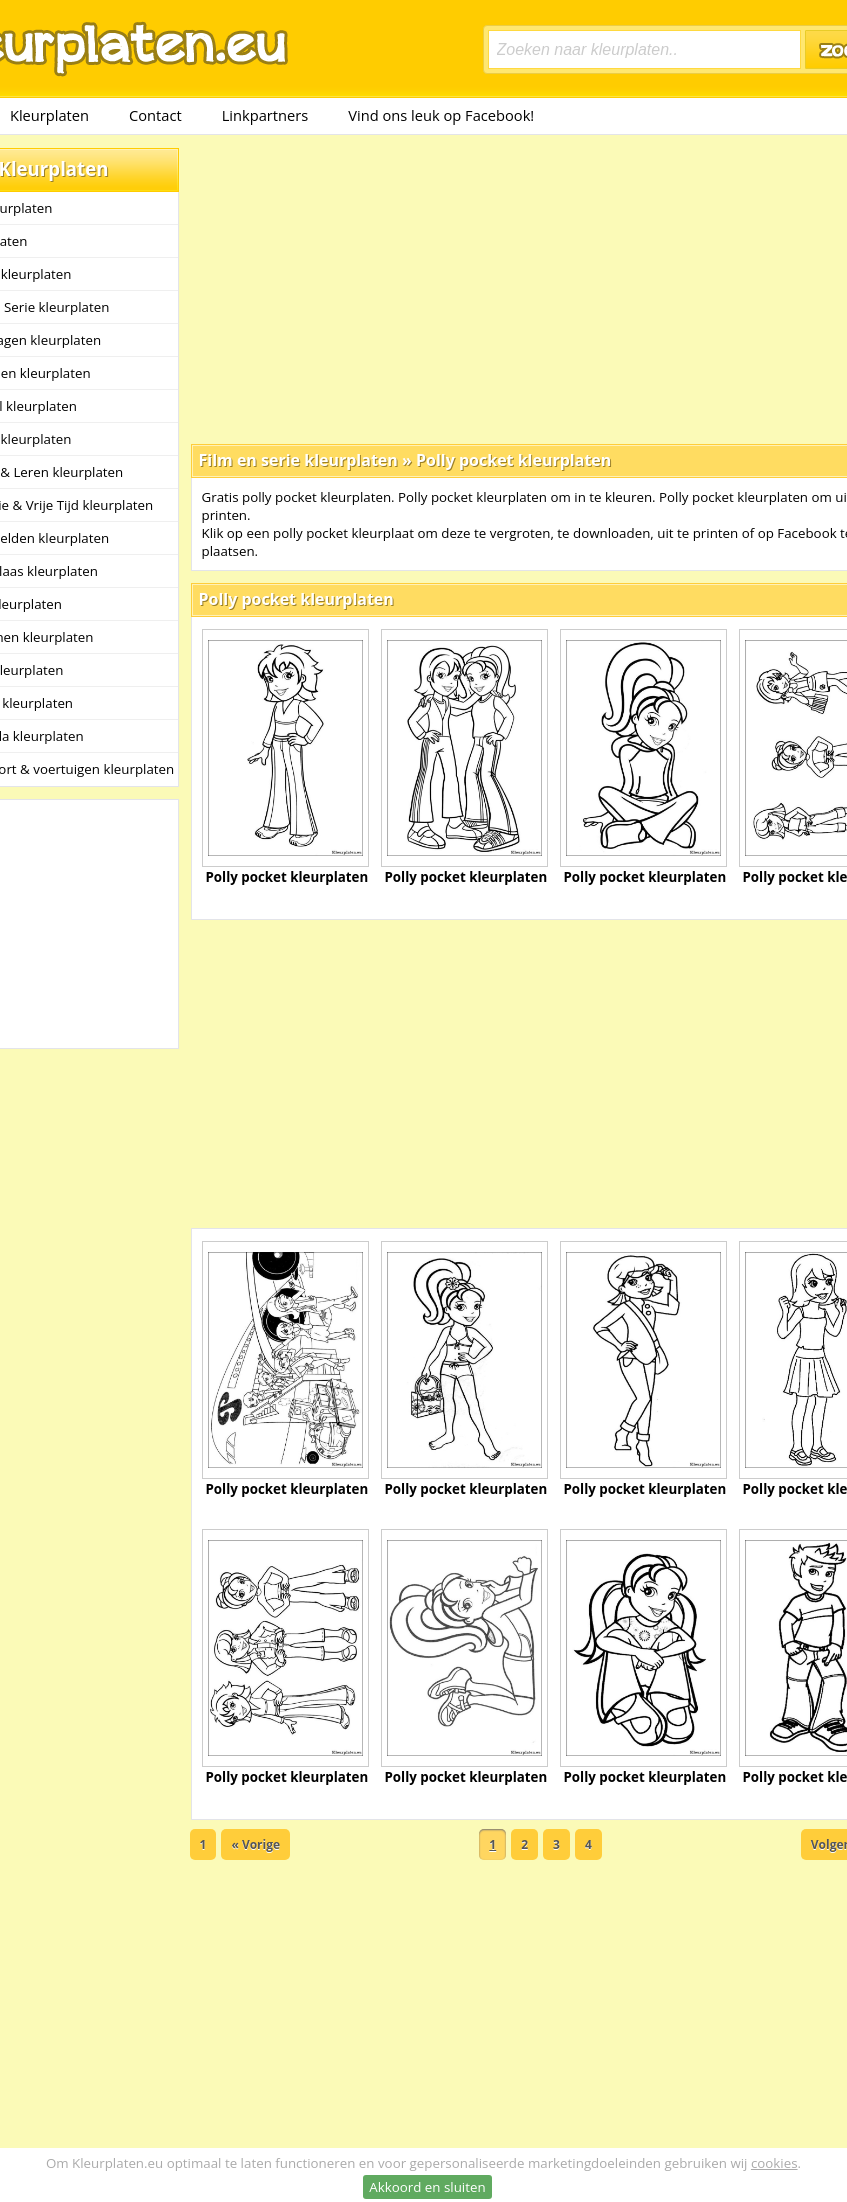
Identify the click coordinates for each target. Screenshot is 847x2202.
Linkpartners (265, 115)
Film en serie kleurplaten (298, 460)
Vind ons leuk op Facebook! (441, 115)
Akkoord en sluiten (427, 2187)
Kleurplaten (49, 115)
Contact (155, 115)
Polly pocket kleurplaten (513, 460)
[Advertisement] (478, 288)
